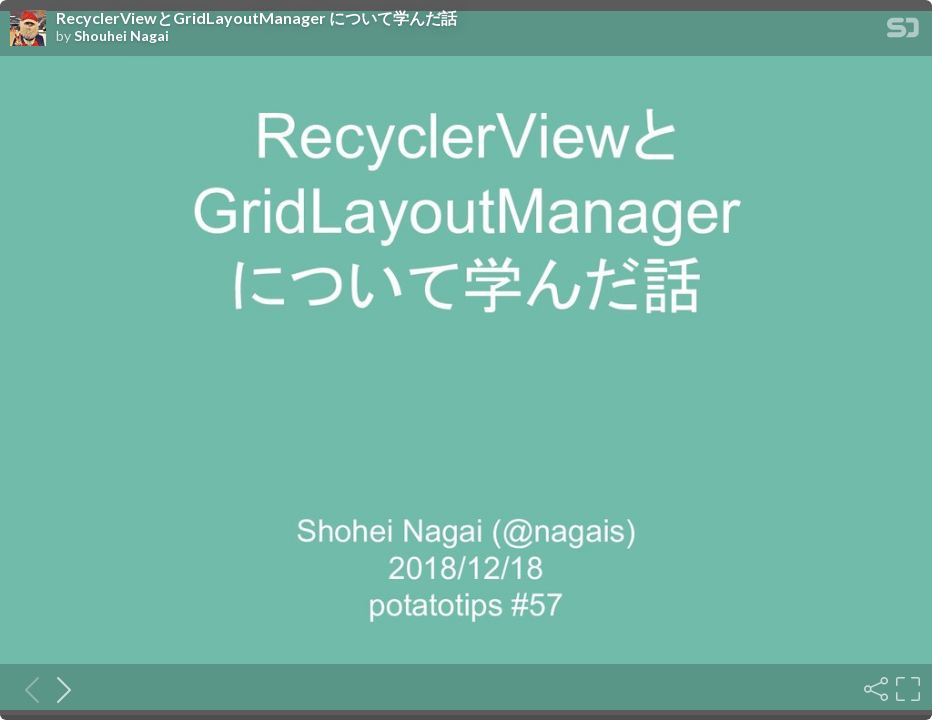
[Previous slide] (26, 689)
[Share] (874, 689)
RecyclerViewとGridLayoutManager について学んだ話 (256, 18)
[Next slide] (58, 689)
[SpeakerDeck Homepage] (903, 31)
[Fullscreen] (906, 689)
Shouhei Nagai (121, 36)
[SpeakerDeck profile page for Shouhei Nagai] (28, 29)
